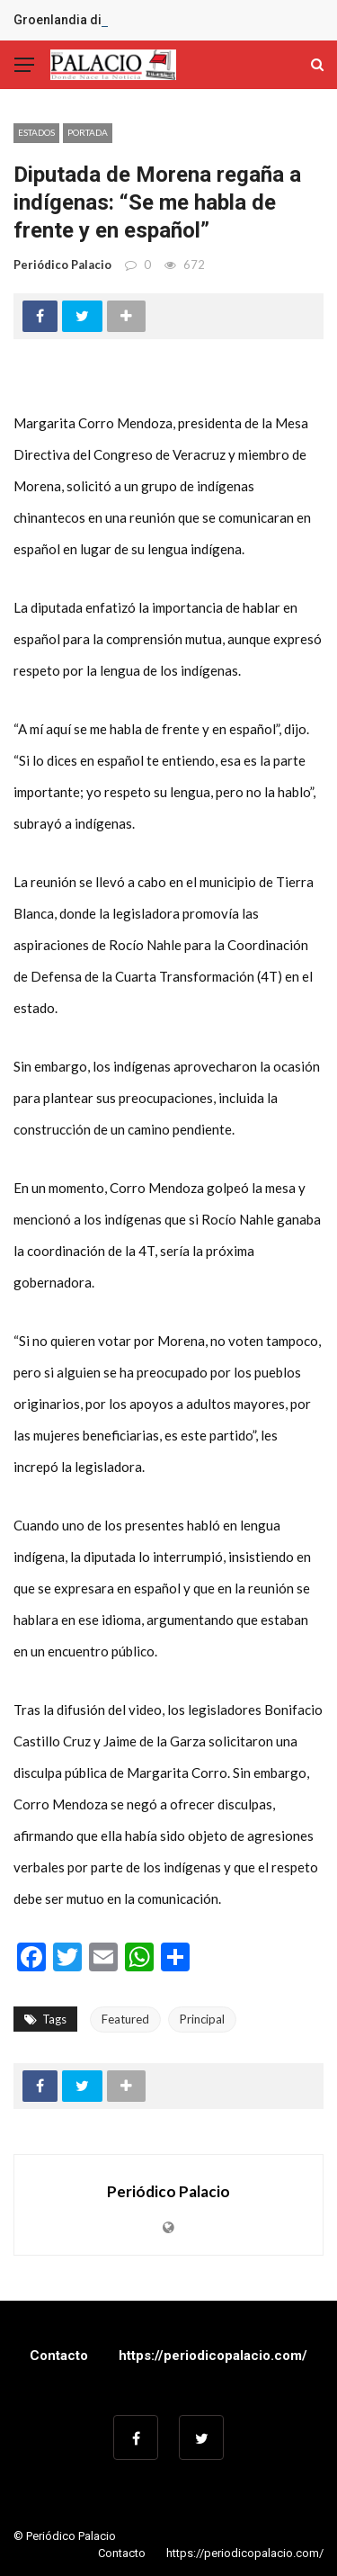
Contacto (59, 2355)
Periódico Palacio (62, 264)
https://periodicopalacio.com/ (213, 2355)
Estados (36, 132)
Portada (87, 132)
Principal (202, 2019)
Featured (125, 2019)
